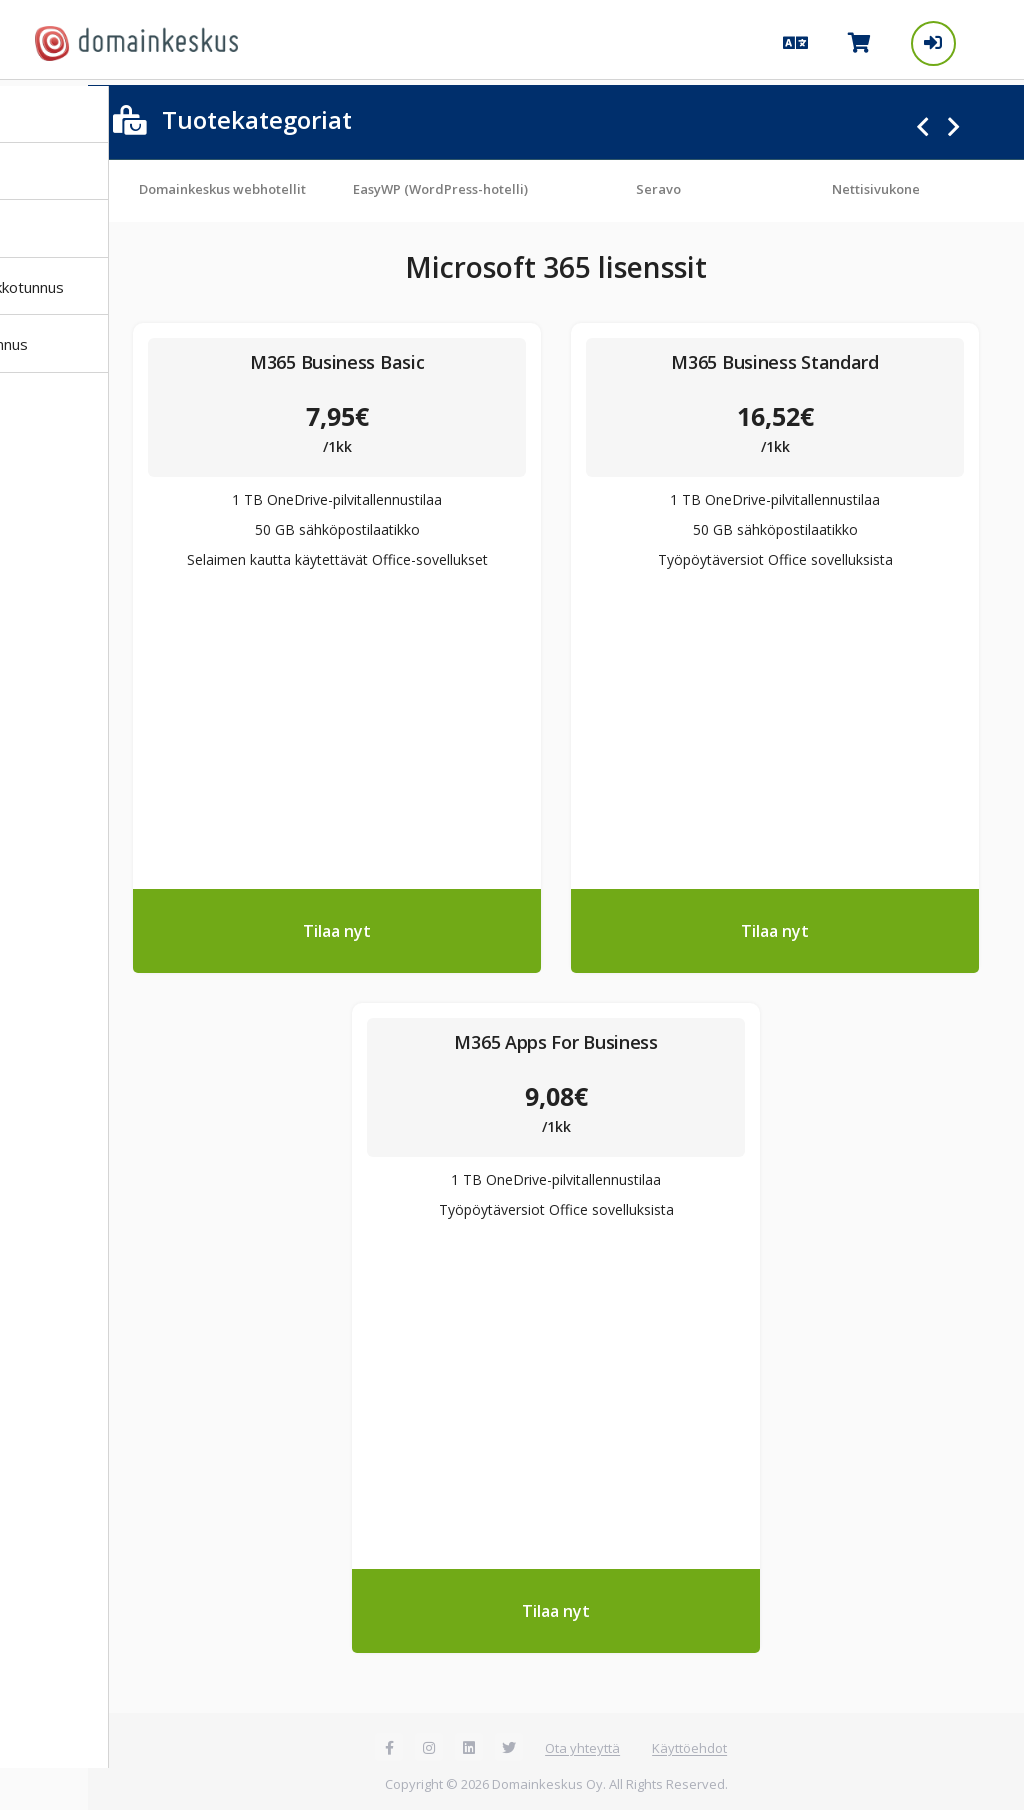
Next (953, 122)
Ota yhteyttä (586, 1743)
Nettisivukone (883, 184)
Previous (922, 122)
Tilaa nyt (342, 926)
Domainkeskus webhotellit (229, 184)
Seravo (665, 184)
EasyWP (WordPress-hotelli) (447, 184)
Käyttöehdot (693, 1743)
